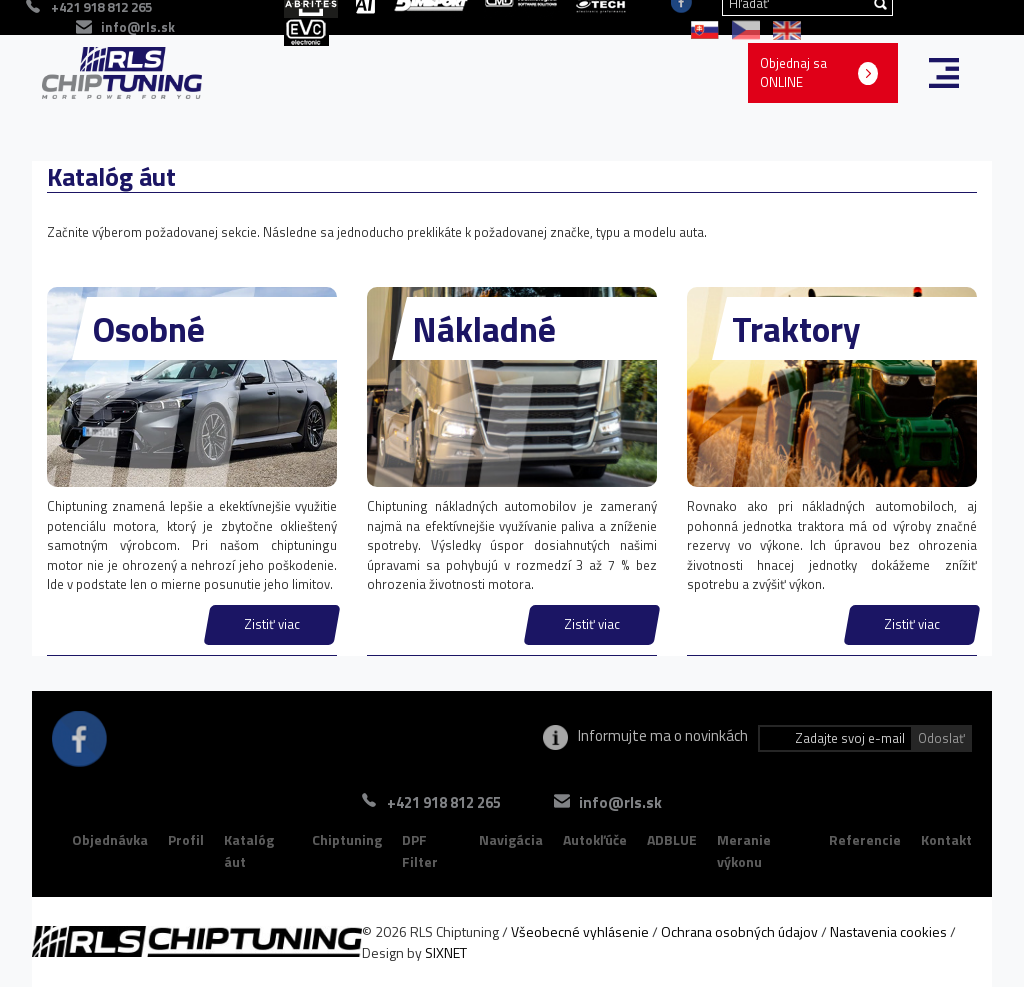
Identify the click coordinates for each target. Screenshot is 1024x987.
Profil (186, 839)
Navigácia (511, 839)
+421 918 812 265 (444, 802)
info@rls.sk (138, 27)
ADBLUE (672, 839)
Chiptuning (347, 839)
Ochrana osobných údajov (739, 931)
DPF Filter (420, 850)
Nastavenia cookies (888, 931)
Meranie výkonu (744, 850)
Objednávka (110, 839)
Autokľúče (595, 839)
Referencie (865, 839)
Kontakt (946, 839)
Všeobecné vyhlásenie (580, 931)
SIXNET (446, 952)
